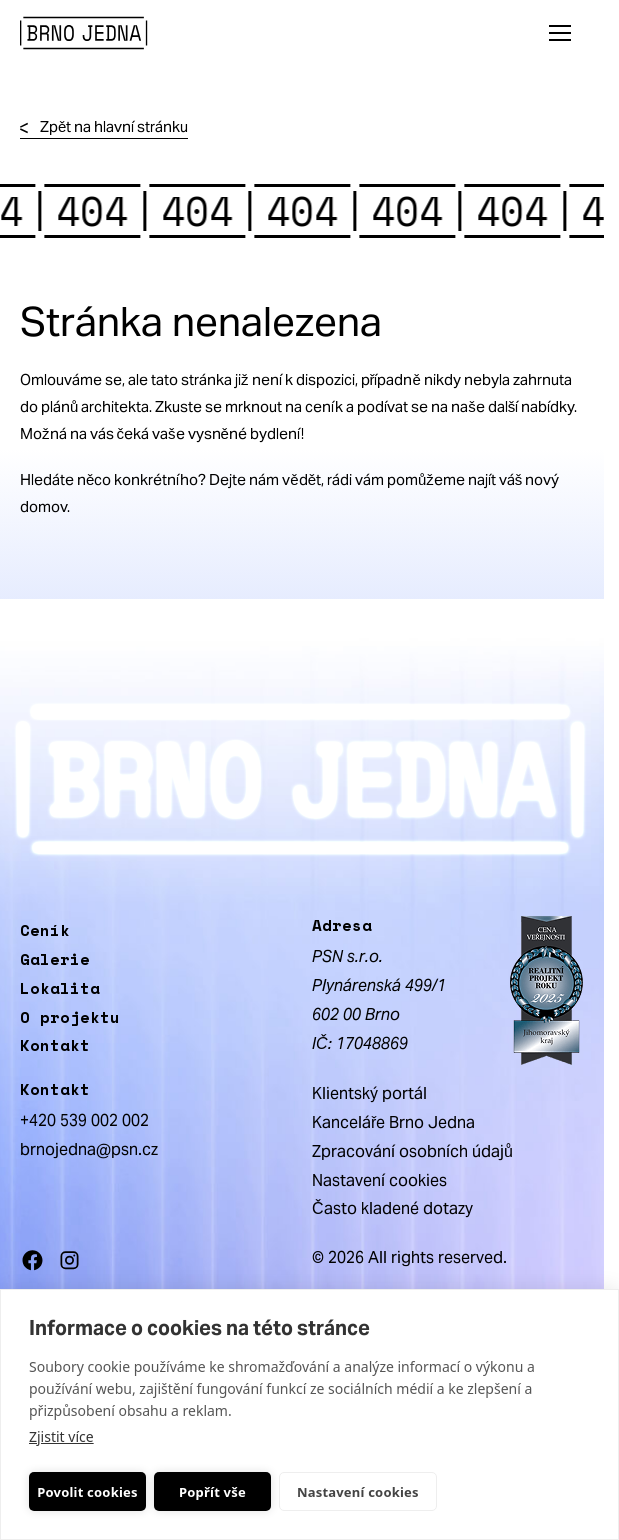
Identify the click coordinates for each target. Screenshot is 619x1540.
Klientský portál (369, 1093)
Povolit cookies (87, 1492)
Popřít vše (212, 1492)
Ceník (45, 930)
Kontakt (55, 1045)
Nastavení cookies (358, 1492)
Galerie (55, 959)
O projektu (70, 1017)
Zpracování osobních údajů (412, 1151)
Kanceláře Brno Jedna (393, 1122)
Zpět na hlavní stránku (104, 128)
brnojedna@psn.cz (89, 1149)
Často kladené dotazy (392, 1208)
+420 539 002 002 (84, 1120)
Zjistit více (61, 1436)
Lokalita (60, 988)
